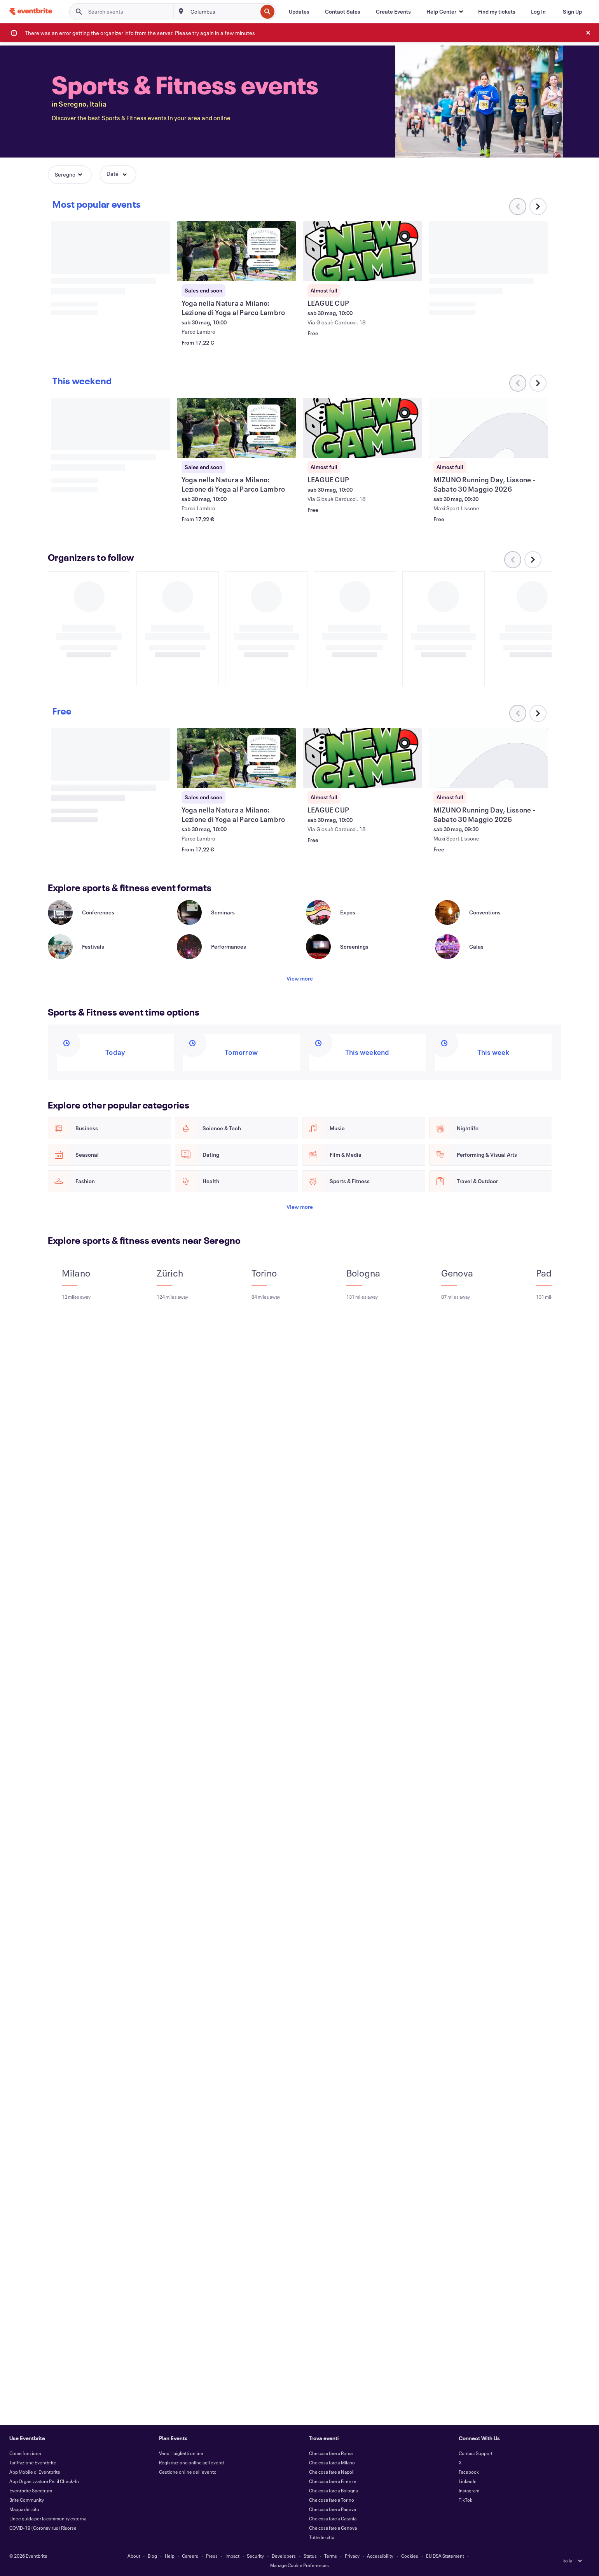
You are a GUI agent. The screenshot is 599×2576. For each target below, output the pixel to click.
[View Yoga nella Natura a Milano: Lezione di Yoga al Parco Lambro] (237, 251)
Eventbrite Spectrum (30, 2490)
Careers (190, 2556)
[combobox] (223, 12)
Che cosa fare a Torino (331, 2500)
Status (310, 2556)
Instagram (469, 2490)
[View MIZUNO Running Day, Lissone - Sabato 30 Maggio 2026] (488, 428)
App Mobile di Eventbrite (34, 2472)
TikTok (465, 2500)
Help (170, 2556)
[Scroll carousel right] (538, 206)
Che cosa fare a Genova (333, 2528)
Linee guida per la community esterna (47, 2518)
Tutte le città (321, 2537)
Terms (330, 2556)
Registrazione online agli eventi (191, 2462)
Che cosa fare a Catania (332, 2518)
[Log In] (538, 11)
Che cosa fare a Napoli (332, 2472)
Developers (284, 2556)
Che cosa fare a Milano (332, 2462)
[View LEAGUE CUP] (363, 251)
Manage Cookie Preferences (299, 2565)
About (133, 2556)
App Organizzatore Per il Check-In (44, 2481)
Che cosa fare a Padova (332, 2509)
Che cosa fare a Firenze (332, 2481)
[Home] (30, 11)
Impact (232, 2556)
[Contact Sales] (343, 11)
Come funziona (25, 2453)
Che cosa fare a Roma (331, 2453)
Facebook (469, 2472)
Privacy (352, 2556)
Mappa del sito (24, 2509)
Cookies (409, 2556)
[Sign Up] (572, 11)
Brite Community (26, 2500)
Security (255, 2556)
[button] (444, 11)
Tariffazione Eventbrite (32, 2462)
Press (212, 2556)
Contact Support (475, 2453)
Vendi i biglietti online (181, 2453)
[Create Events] (393, 11)
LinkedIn (468, 2481)
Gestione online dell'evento (188, 2472)
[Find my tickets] (497, 11)
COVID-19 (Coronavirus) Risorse (43, 2528)
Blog (152, 2556)
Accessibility (380, 2556)
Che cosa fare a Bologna (333, 2490)
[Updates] (299, 11)
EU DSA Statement (445, 2556)
